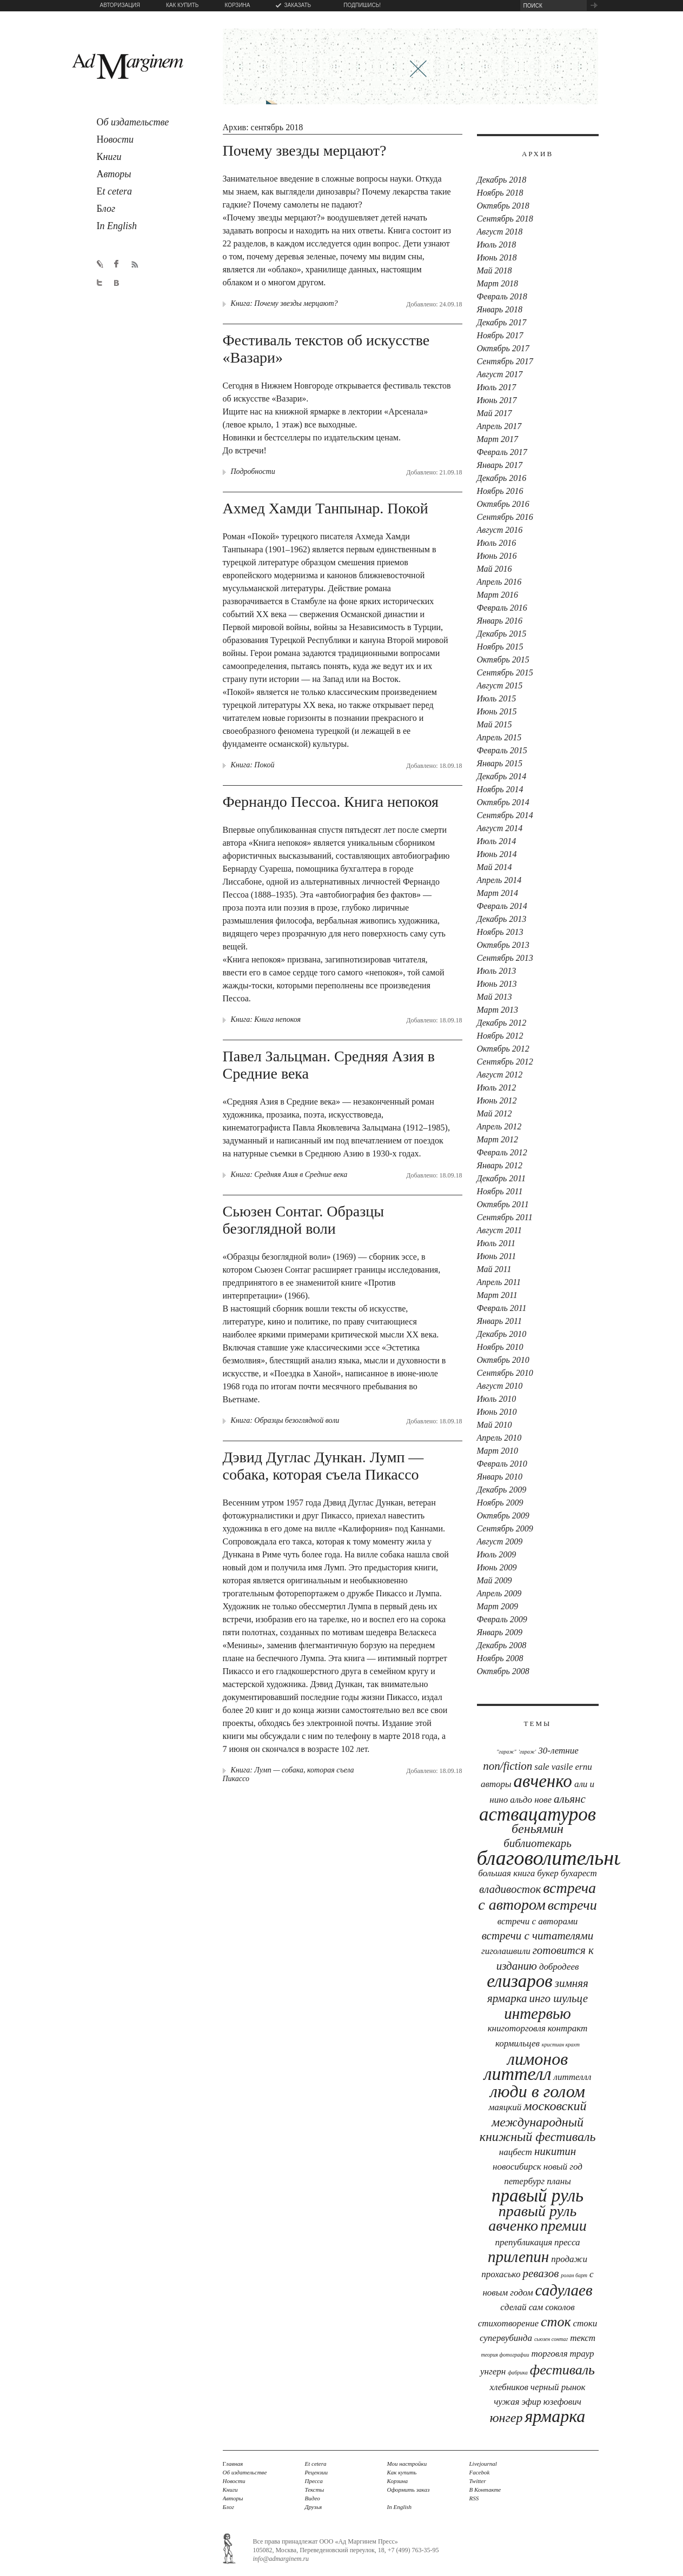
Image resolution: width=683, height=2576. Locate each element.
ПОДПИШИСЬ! (362, 5)
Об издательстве (245, 2472)
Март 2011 (497, 1295)
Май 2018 (494, 270)
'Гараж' (527, 1752)
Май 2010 (494, 1424)
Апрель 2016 (499, 581)
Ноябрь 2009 (500, 1502)
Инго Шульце (558, 1998)
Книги (230, 2489)
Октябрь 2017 (503, 348)
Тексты (314, 2489)
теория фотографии (505, 2355)
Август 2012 (500, 1074)
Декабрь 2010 (502, 1334)
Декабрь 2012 (502, 1022)
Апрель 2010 (499, 1437)
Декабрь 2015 (502, 633)
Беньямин (537, 1829)
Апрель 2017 (499, 426)
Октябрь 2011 (503, 1204)
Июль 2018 (496, 244)
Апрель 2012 (499, 1126)
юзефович (562, 2402)
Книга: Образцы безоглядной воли (285, 1420)
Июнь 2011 (496, 1256)
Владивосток (510, 1889)
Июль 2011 (496, 1243)
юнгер (506, 2418)
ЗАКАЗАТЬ (297, 5)
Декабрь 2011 (501, 1178)
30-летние (558, 1750)
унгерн (493, 2371)
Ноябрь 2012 (500, 1035)
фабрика (518, 2373)
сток (556, 2322)
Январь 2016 (500, 620)
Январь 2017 (500, 465)
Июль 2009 (496, 1554)
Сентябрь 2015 (505, 672)
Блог (228, 2507)
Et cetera (316, 2463)
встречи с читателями (537, 1935)
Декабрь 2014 (502, 776)
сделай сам (521, 2307)
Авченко (543, 1781)
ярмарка (555, 2416)
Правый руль (537, 2195)
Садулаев (564, 2290)
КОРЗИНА (237, 5)
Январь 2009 (500, 1632)
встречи (572, 1905)
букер (547, 1873)
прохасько (500, 2274)
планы (559, 2181)
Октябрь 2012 (503, 1048)
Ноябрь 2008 (500, 1658)
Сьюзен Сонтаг (551, 2339)
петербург (524, 2181)
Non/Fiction (507, 1765)
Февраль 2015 (502, 750)
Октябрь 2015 (503, 659)
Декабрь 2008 (502, 1645)
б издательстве (133, 122)
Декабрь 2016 (502, 478)
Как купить (402, 2472)
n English (117, 225)
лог (106, 208)
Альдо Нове (531, 1800)
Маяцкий (505, 2107)
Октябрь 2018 (503, 205)
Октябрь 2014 (503, 802)
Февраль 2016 (502, 607)
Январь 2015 (500, 763)
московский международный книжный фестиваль (538, 2121)
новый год (562, 2167)
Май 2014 (494, 867)
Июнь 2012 (497, 1100)
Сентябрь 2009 (505, 1528)
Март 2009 (497, 1606)
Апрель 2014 (499, 880)
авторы (496, 1784)
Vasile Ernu (572, 1767)
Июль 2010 (496, 1398)
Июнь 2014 (497, 854)
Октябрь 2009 (503, 1515)
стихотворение (508, 2323)
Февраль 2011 (502, 1308)
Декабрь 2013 (502, 919)
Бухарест (579, 1873)
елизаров (519, 1981)
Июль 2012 (496, 1087)
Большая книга (506, 1873)
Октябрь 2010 (503, 1359)
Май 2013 (494, 996)
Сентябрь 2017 (505, 361)
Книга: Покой (253, 765)
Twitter (477, 2481)
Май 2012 (494, 1113)
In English (399, 2507)
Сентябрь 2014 (505, 815)
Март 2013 (497, 1009)
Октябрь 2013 (503, 944)
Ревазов (540, 2273)
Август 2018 (500, 231)
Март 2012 (497, 1139)
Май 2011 (494, 1269)
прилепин (518, 2256)
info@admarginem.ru (281, 2558)
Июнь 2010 (497, 1411)
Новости (234, 2481)
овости (115, 139)
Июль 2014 (496, 841)
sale (541, 1767)
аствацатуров (537, 1814)
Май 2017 (494, 413)
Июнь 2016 (497, 555)
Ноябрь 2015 (500, 646)
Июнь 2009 (497, 1567)
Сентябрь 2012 (505, 1061)
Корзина (397, 2481)
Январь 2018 (500, 309)
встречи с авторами (538, 1921)
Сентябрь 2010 (505, 1372)
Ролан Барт (574, 2275)
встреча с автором (537, 1896)
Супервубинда (506, 2338)
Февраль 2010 (502, 1463)
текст (582, 2338)
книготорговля (517, 2028)
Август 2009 (500, 1541)
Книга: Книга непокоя (266, 1019)
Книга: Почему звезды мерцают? (284, 303)
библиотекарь (537, 1843)
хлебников (508, 2387)
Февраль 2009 (502, 1619)
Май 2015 (494, 724)
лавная (233, 2463)
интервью (537, 2013)
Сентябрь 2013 (505, 957)
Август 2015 (500, 685)
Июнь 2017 (497, 400)
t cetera (114, 191)
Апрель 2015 (499, 737)
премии (563, 2225)
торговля (549, 2353)
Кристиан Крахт (561, 2045)
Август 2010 (500, 1385)
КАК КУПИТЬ (182, 5)
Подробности (253, 471)
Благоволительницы (562, 1857)
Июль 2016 (496, 542)
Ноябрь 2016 (500, 491)
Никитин (555, 2151)
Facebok (479, 2472)
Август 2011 (499, 1230)
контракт (568, 2028)
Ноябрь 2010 (500, 1346)
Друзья (313, 2507)
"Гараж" (506, 1752)
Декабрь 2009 (502, 1489)
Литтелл (518, 2074)
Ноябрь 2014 (500, 789)
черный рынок (558, 2387)
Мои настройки (407, 2463)
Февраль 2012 (502, 1152)
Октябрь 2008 (503, 1671)
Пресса (567, 2242)
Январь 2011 (499, 1321)
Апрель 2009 (499, 1593)
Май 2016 (494, 568)
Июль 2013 (496, 970)
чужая (506, 2402)
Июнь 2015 (497, 711)
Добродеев (559, 1967)
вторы (114, 174)
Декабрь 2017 (502, 322)
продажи (569, 2259)
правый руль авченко (532, 2218)
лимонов (537, 2059)
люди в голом (537, 2091)
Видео (312, 2498)
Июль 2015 (496, 698)
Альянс (570, 1798)
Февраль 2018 (502, 296)
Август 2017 (500, 374)
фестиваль (562, 2370)
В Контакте (485, 2489)
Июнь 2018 (497, 257)
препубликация (523, 2242)
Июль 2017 (496, 387)
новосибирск (517, 2167)
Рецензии (316, 2472)
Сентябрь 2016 (505, 516)
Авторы (233, 2498)
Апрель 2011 (499, 1282)
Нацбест (515, 2152)
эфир (531, 2402)
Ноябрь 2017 (500, 335)
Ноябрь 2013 (500, 931)
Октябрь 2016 (503, 503)
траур (582, 2353)
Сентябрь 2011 (505, 1217)
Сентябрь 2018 (505, 218)
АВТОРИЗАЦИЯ (120, 5)
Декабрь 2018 (502, 179)
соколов (560, 2307)
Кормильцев (517, 2043)
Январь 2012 (500, 1165)
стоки (585, 2323)
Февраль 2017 (502, 452)
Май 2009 (494, 1580)
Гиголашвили (506, 1951)
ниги (109, 156)
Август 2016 (500, 529)
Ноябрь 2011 (500, 1191)
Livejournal (483, 2463)
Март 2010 (497, 1450)
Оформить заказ (408, 2489)
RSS (474, 2498)
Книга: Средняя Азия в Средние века (289, 1174)
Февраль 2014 (502, 906)
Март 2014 (497, 893)
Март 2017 (497, 439)
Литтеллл (573, 2077)
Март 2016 (497, 594)
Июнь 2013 (497, 983)
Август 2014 (500, 828)
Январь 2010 (500, 1476)
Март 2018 (497, 283)
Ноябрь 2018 (500, 192)
